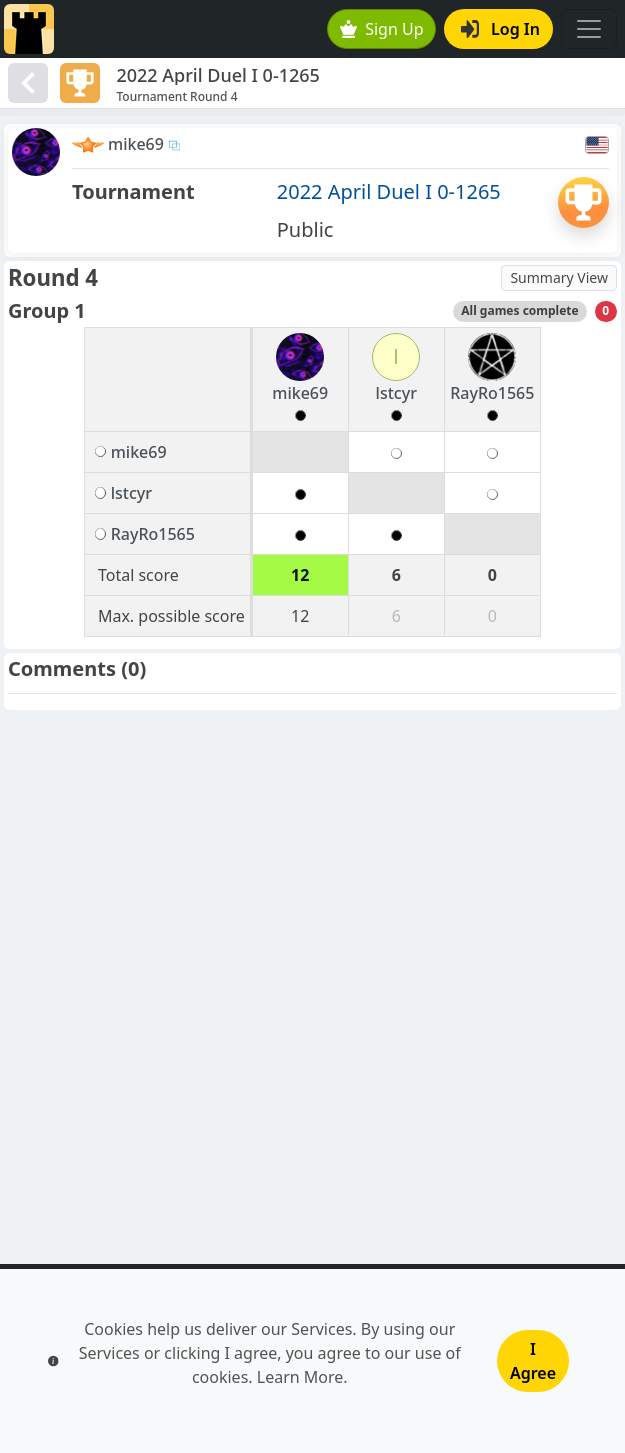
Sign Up (382, 29)
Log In (500, 29)
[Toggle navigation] (589, 29)
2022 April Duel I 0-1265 (389, 191)
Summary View (559, 277)
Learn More (300, 1377)
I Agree (533, 1361)
